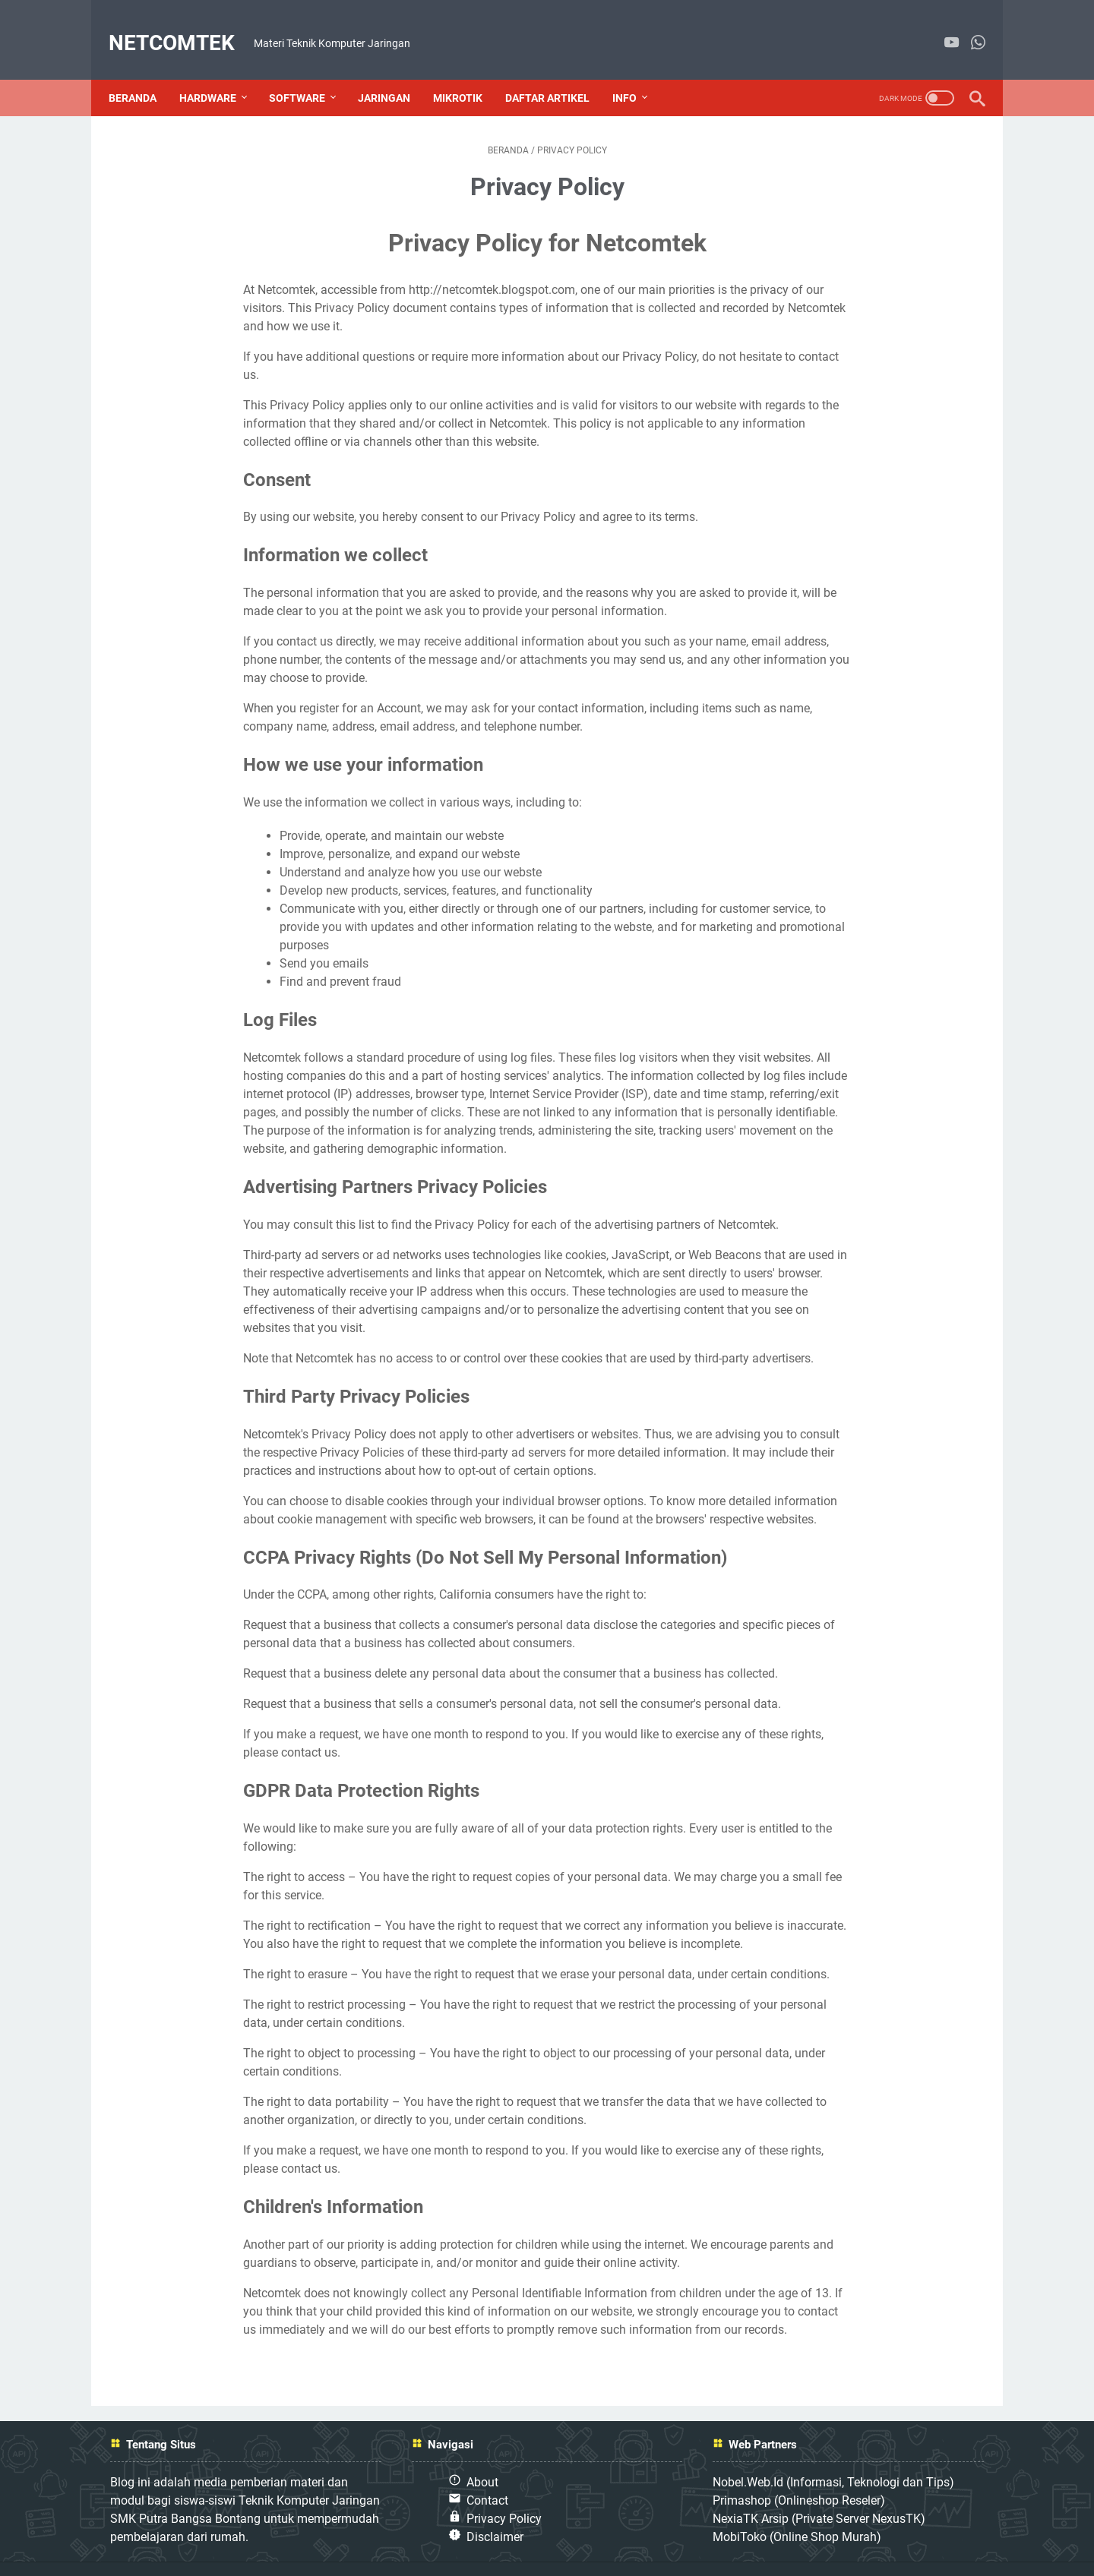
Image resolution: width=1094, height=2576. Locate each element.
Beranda (142, 74)
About (482, 2458)
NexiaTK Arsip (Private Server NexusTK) (819, 2494)
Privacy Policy (504, 2494)
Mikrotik (467, 74)
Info (634, 74)
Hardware (217, 74)
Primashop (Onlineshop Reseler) (799, 2476)
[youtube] (941, 28)
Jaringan (394, 74)
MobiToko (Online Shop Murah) (797, 2512)
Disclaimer (494, 2512)
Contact (487, 2476)
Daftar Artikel (557, 74)
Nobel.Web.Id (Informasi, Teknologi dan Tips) (833, 2458)
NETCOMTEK (182, 27)
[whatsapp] (968, 28)
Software (307, 74)
